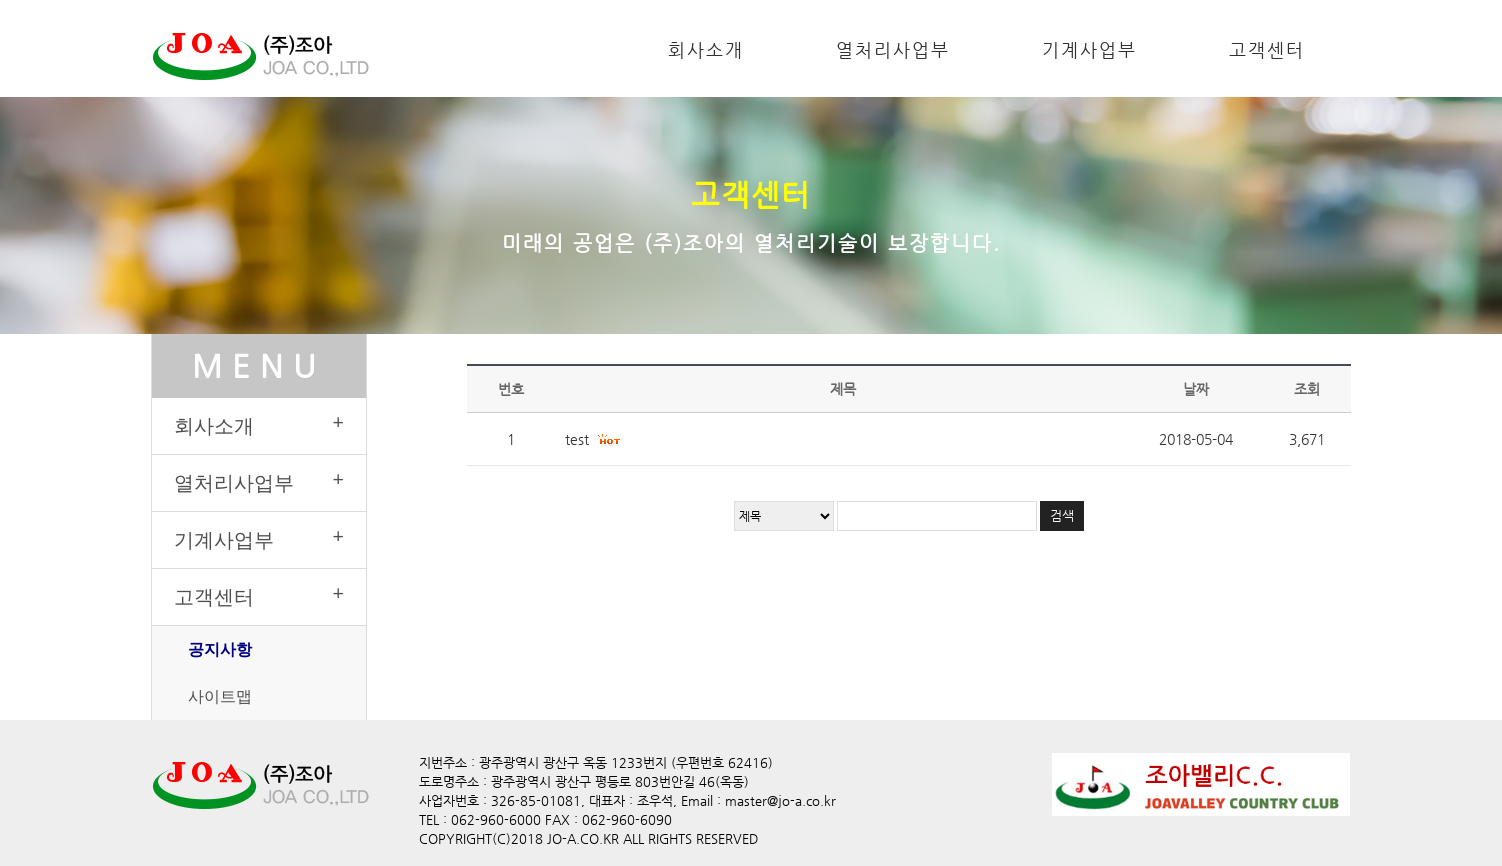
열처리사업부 (893, 49)
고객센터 (1267, 49)
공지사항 (220, 649)
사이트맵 (220, 696)
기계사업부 (1089, 49)
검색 (1062, 515)
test (577, 439)
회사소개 (706, 49)
